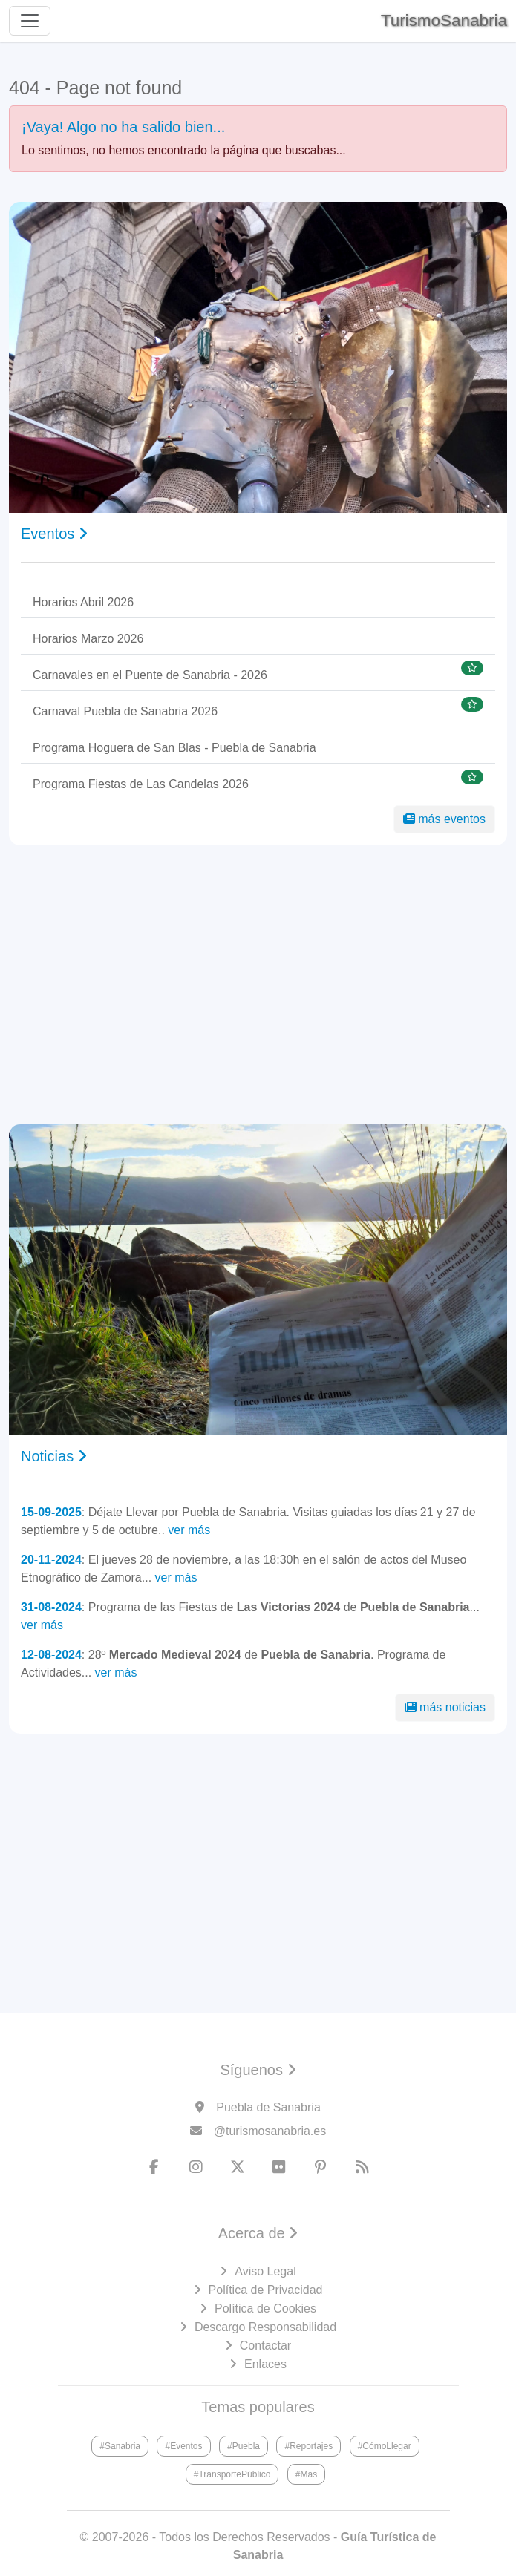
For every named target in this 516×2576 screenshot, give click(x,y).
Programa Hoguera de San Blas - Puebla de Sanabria (174, 747)
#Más (306, 2474)
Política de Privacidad (266, 2290)
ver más (189, 1530)
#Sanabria (119, 2446)
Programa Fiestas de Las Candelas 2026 (141, 784)
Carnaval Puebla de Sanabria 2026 (125, 711)
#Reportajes (308, 2446)
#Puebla (243, 2446)
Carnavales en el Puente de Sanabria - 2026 (150, 675)
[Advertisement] (258, 985)
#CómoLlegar (384, 2446)
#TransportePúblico (232, 2474)
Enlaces (265, 2364)
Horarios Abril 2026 (83, 602)
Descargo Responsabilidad (265, 2327)
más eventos (444, 819)
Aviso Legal (265, 2271)
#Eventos (183, 2446)
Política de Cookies (265, 2308)
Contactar (265, 2345)
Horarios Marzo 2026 (88, 638)
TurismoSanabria (444, 20)
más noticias (445, 1707)
